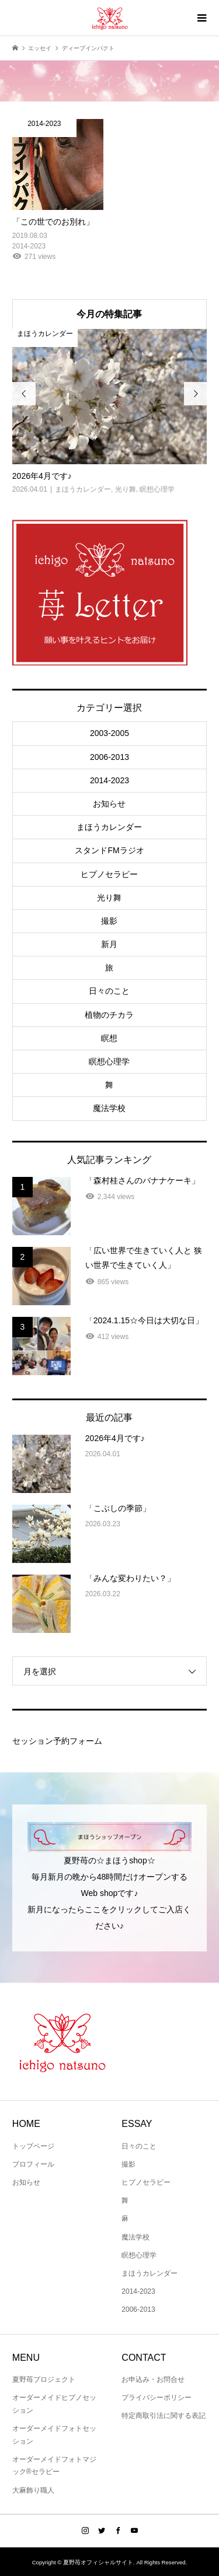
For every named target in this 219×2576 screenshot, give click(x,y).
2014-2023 (109, 780)
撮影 (109, 921)
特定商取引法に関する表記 (163, 2416)
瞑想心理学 (109, 1061)
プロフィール (33, 2164)
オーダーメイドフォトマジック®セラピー (54, 2465)
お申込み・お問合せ (153, 2379)
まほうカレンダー (109, 827)
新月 (109, 944)
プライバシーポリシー (156, 2397)
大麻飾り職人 (33, 2490)
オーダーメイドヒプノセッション (54, 2403)
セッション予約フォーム (57, 1741)
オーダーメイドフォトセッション (54, 2434)
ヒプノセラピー (109, 874)
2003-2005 (109, 733)
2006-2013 (109, 757)
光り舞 (109, 897)
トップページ (33, 2146)
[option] (109, 412)
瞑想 (109, 1038)
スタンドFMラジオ (109, 850)
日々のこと (109, 991)
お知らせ (109, 803)
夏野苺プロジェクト (43, 2379)
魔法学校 (109, 1108)
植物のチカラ (109, 1014)
